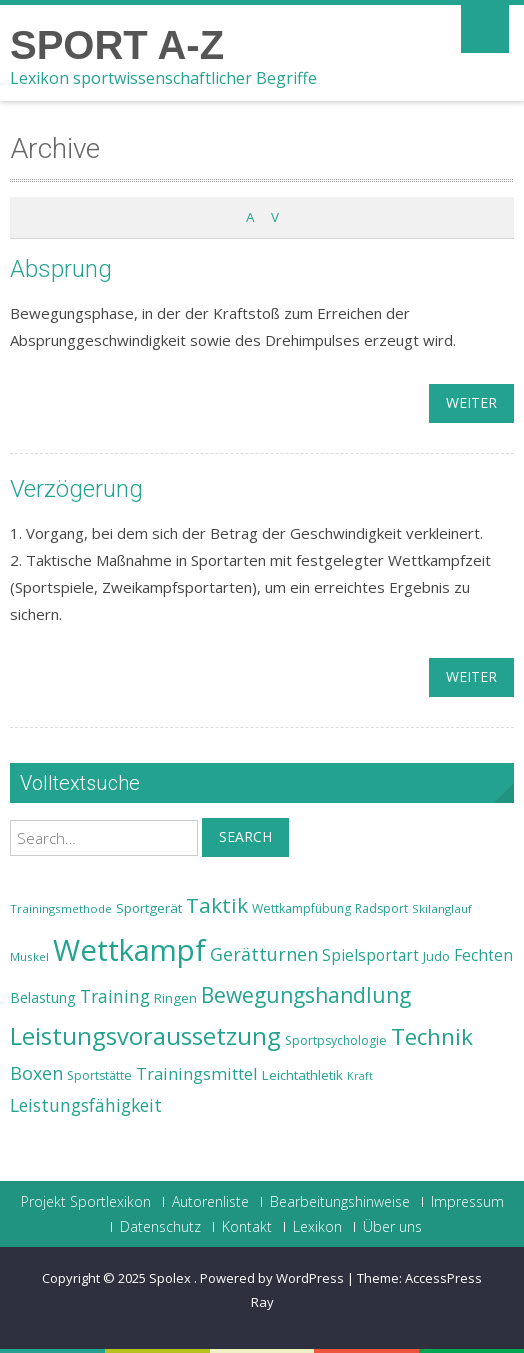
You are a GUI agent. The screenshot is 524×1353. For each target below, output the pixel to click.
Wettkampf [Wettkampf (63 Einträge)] (129, 950)
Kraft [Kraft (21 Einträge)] (360, 1076)
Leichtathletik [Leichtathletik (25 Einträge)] (302, 1075)
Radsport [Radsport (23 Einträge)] (381, 908)
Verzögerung (76, 489)
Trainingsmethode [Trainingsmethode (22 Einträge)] (61, 908)
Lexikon (317, 1227)
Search (245, 836)
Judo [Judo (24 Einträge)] (436, 956)
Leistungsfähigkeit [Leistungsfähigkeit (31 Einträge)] (86, 1105)
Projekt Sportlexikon (86, 1202)
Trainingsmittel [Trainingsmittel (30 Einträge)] (197, 1073)
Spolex (171, 1278)
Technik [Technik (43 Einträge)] (432, 1036)
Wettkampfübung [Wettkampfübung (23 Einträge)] (301, 908)
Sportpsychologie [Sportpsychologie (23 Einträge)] (336, 1040)
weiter (471, 402)
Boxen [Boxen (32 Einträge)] (36, 1073)
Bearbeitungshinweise (340, 1202)
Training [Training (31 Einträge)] (115, 996)
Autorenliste (210, 1202)
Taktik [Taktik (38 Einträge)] (217, 905)
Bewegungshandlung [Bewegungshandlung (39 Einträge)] (306, 995)
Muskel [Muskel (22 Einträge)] (29, 956)
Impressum (467, 1202)
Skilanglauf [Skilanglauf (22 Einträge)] (442, 908)
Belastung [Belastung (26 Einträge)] (43, 997)
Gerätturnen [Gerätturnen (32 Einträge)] (264, 954)
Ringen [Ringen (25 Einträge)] (175, 998)
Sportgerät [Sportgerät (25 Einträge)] (149, 908)
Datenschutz (160, 1227)
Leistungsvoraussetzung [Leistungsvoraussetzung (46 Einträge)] (145, 1036)
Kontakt (247, 1227)
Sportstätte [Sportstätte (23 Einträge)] (99, 1075)
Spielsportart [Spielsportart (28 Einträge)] (370, 955)
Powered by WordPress (272, 1278)
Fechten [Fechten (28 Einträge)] (483, 955)
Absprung (61, 269)
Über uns (392, 1227)
